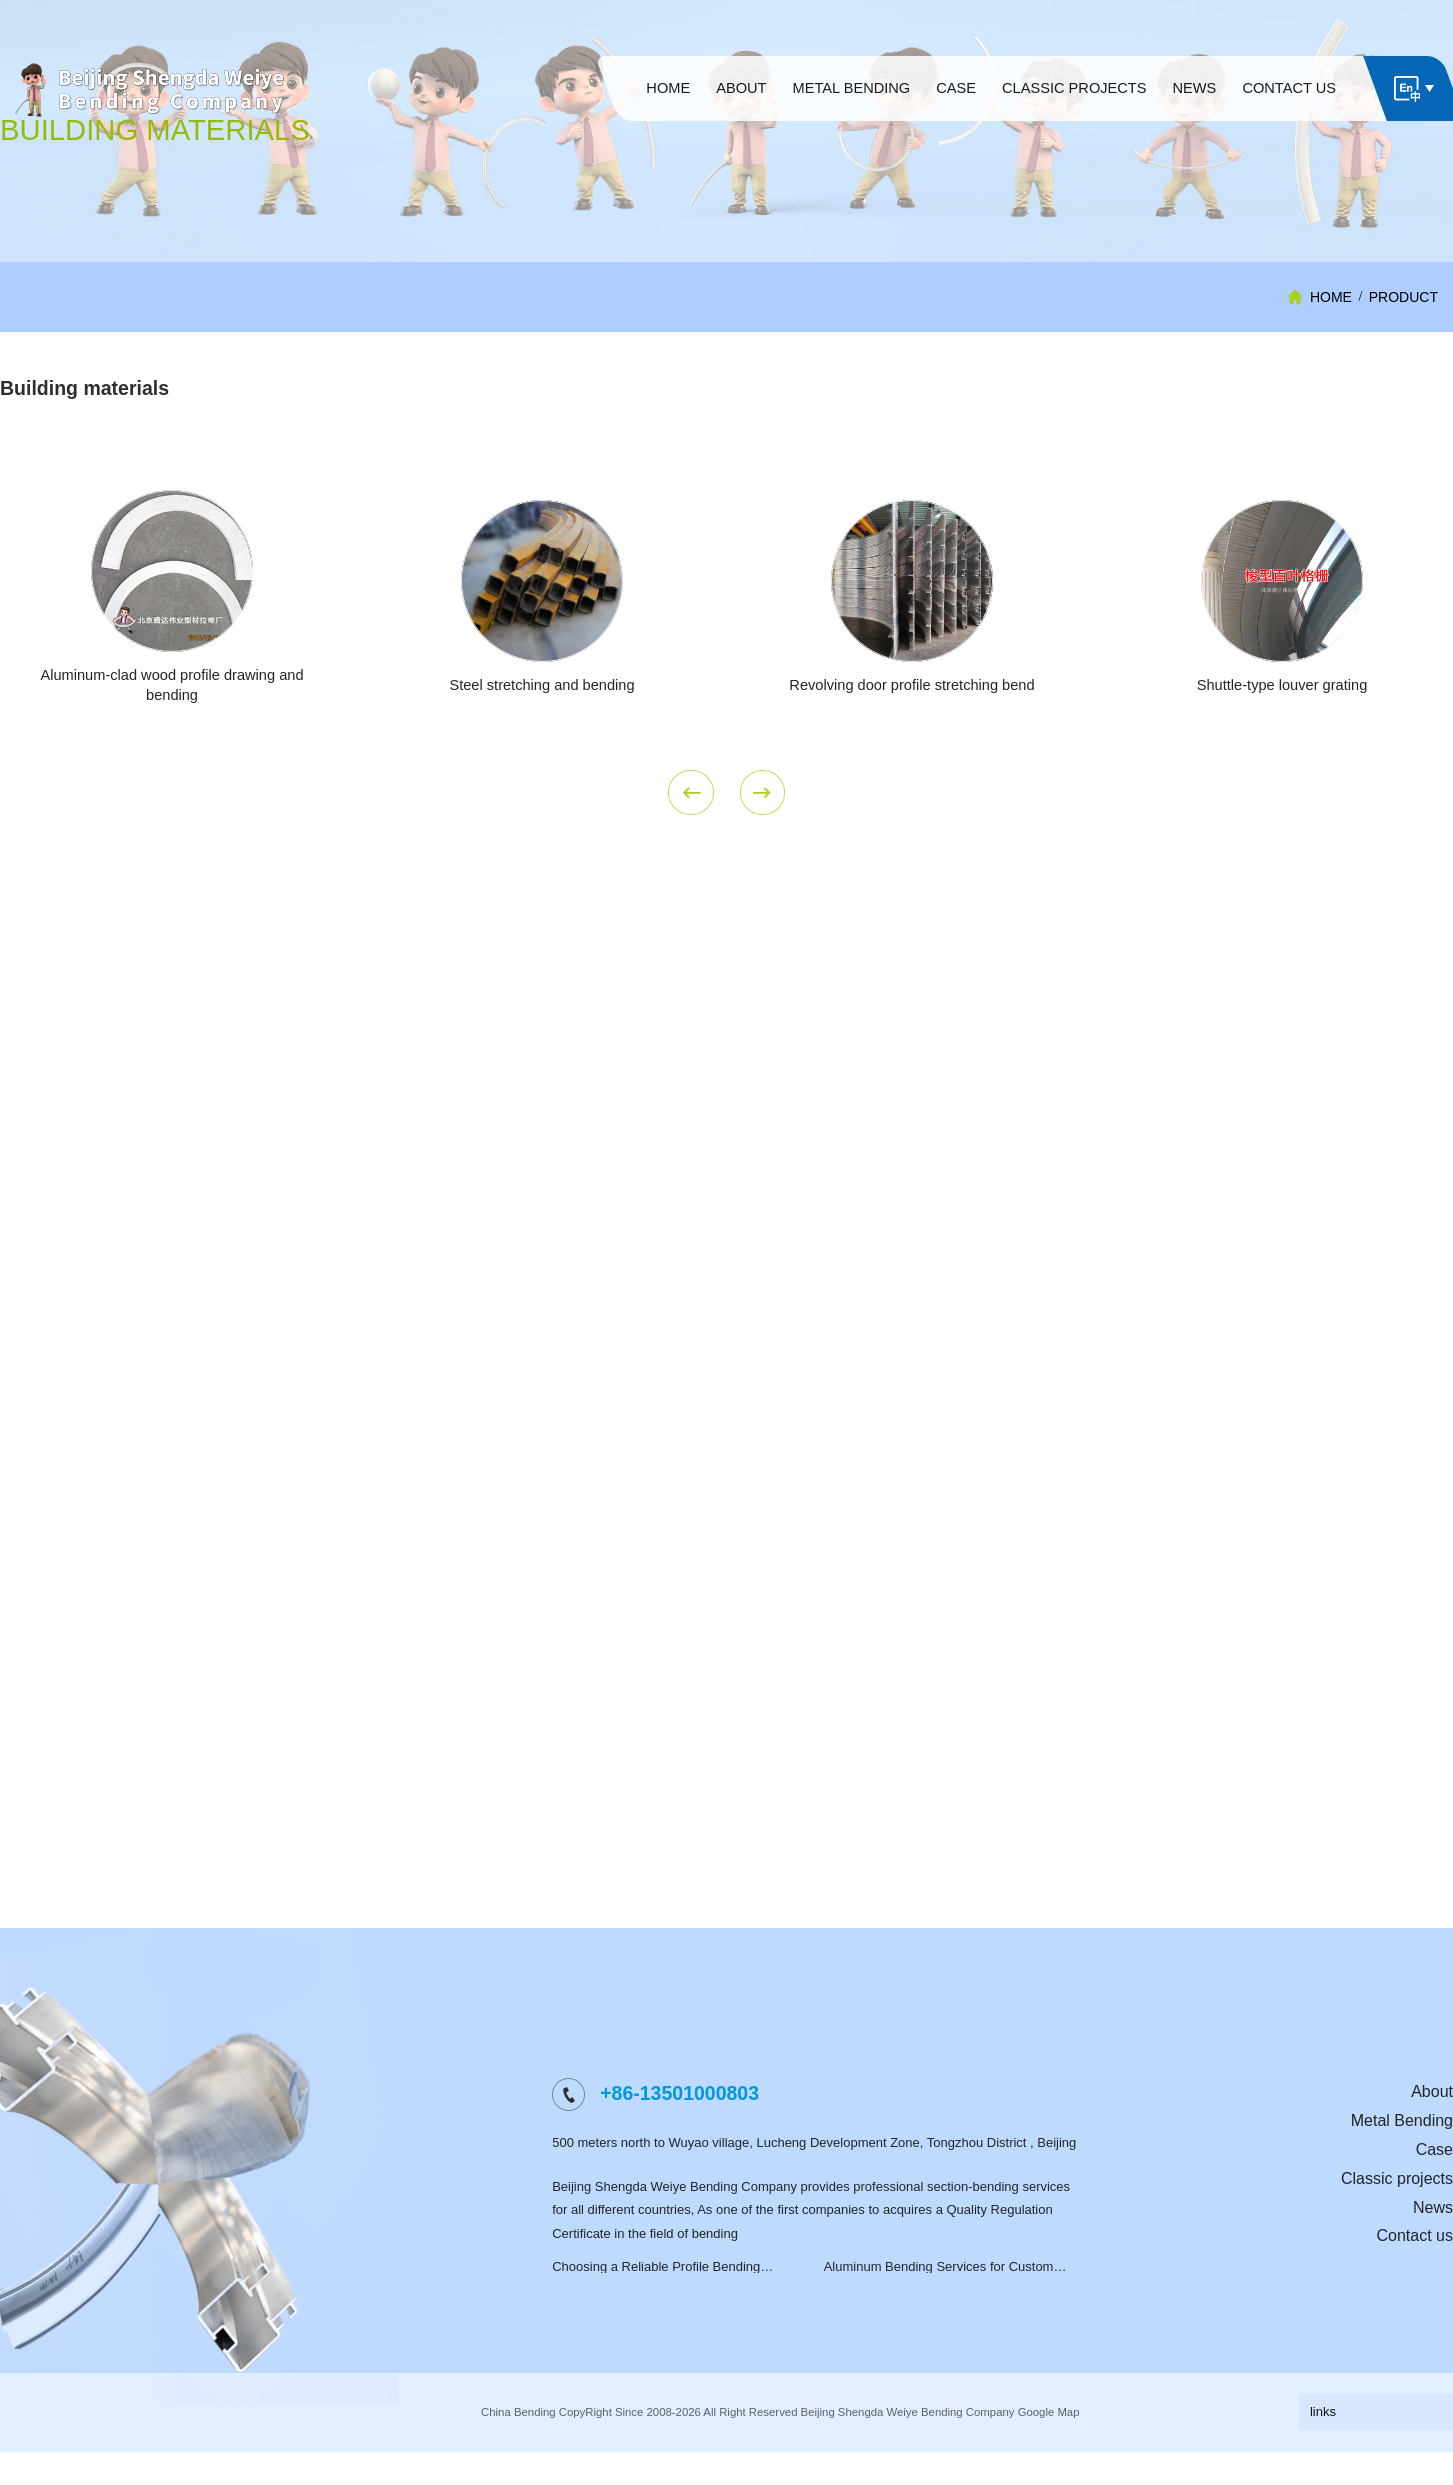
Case (1434, 2189)
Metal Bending (1402, 2160)
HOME (1331, 297)
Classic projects (1397, 2218)
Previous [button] (691, 832)
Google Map (1049, 2452)
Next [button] (763, 832)
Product (1403, 297)
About (1432, 2131)
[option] (542, 675)
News (1433, 2246)
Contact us (1415, 2275)
